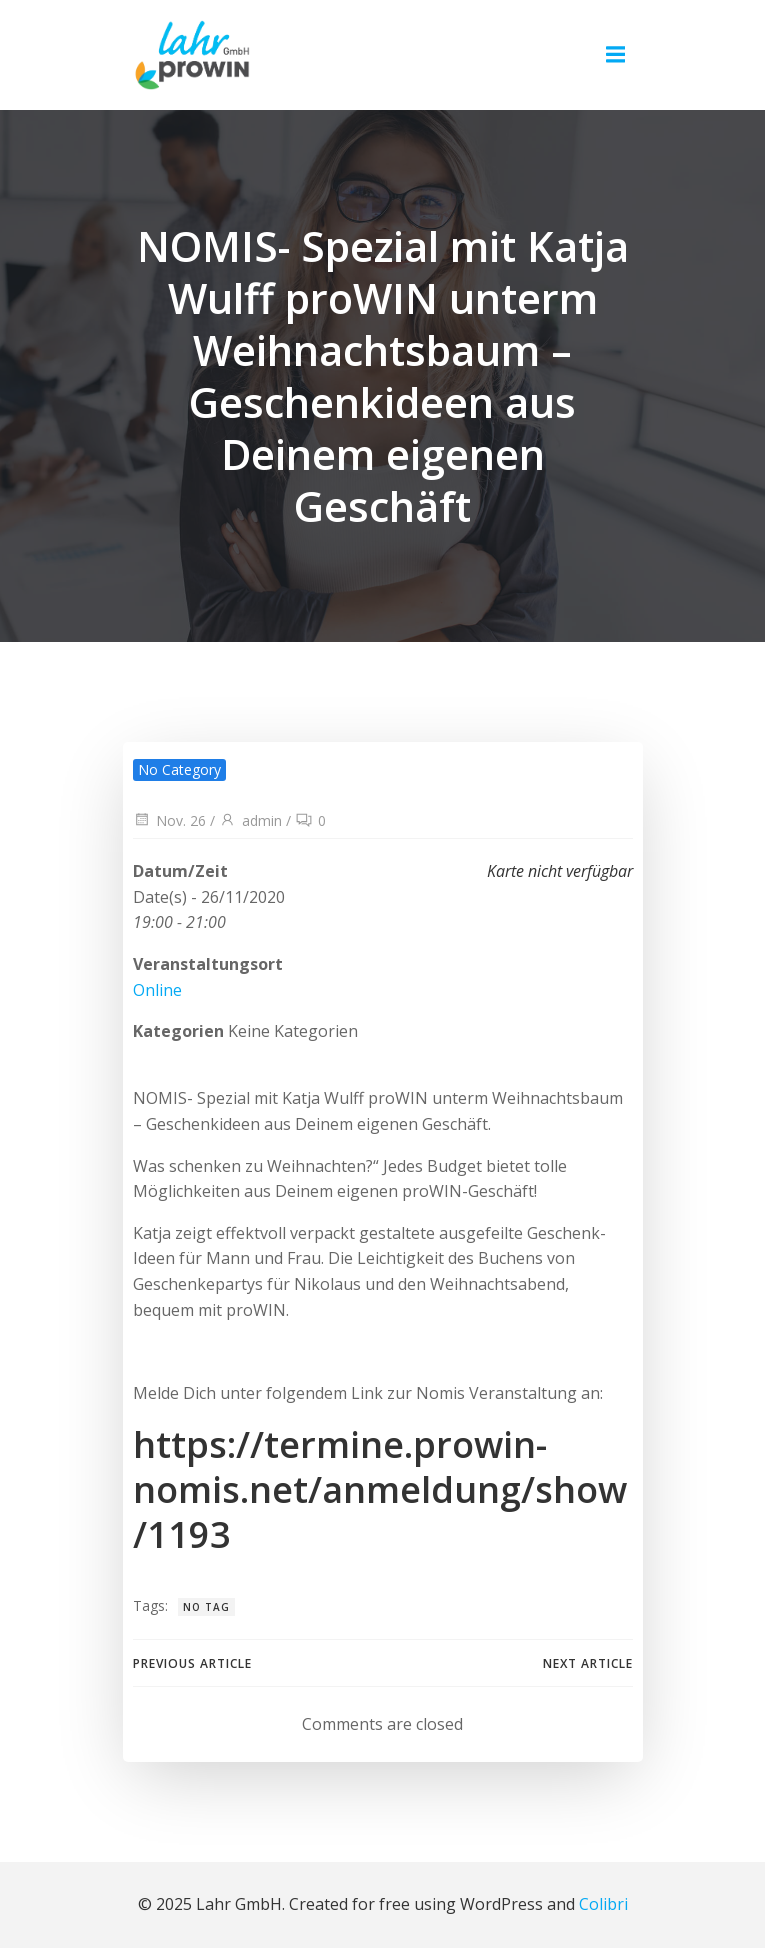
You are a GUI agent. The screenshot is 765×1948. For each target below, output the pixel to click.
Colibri (603, 1904)
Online (157, 990)
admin (250, 820)
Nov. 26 (169, 820)
